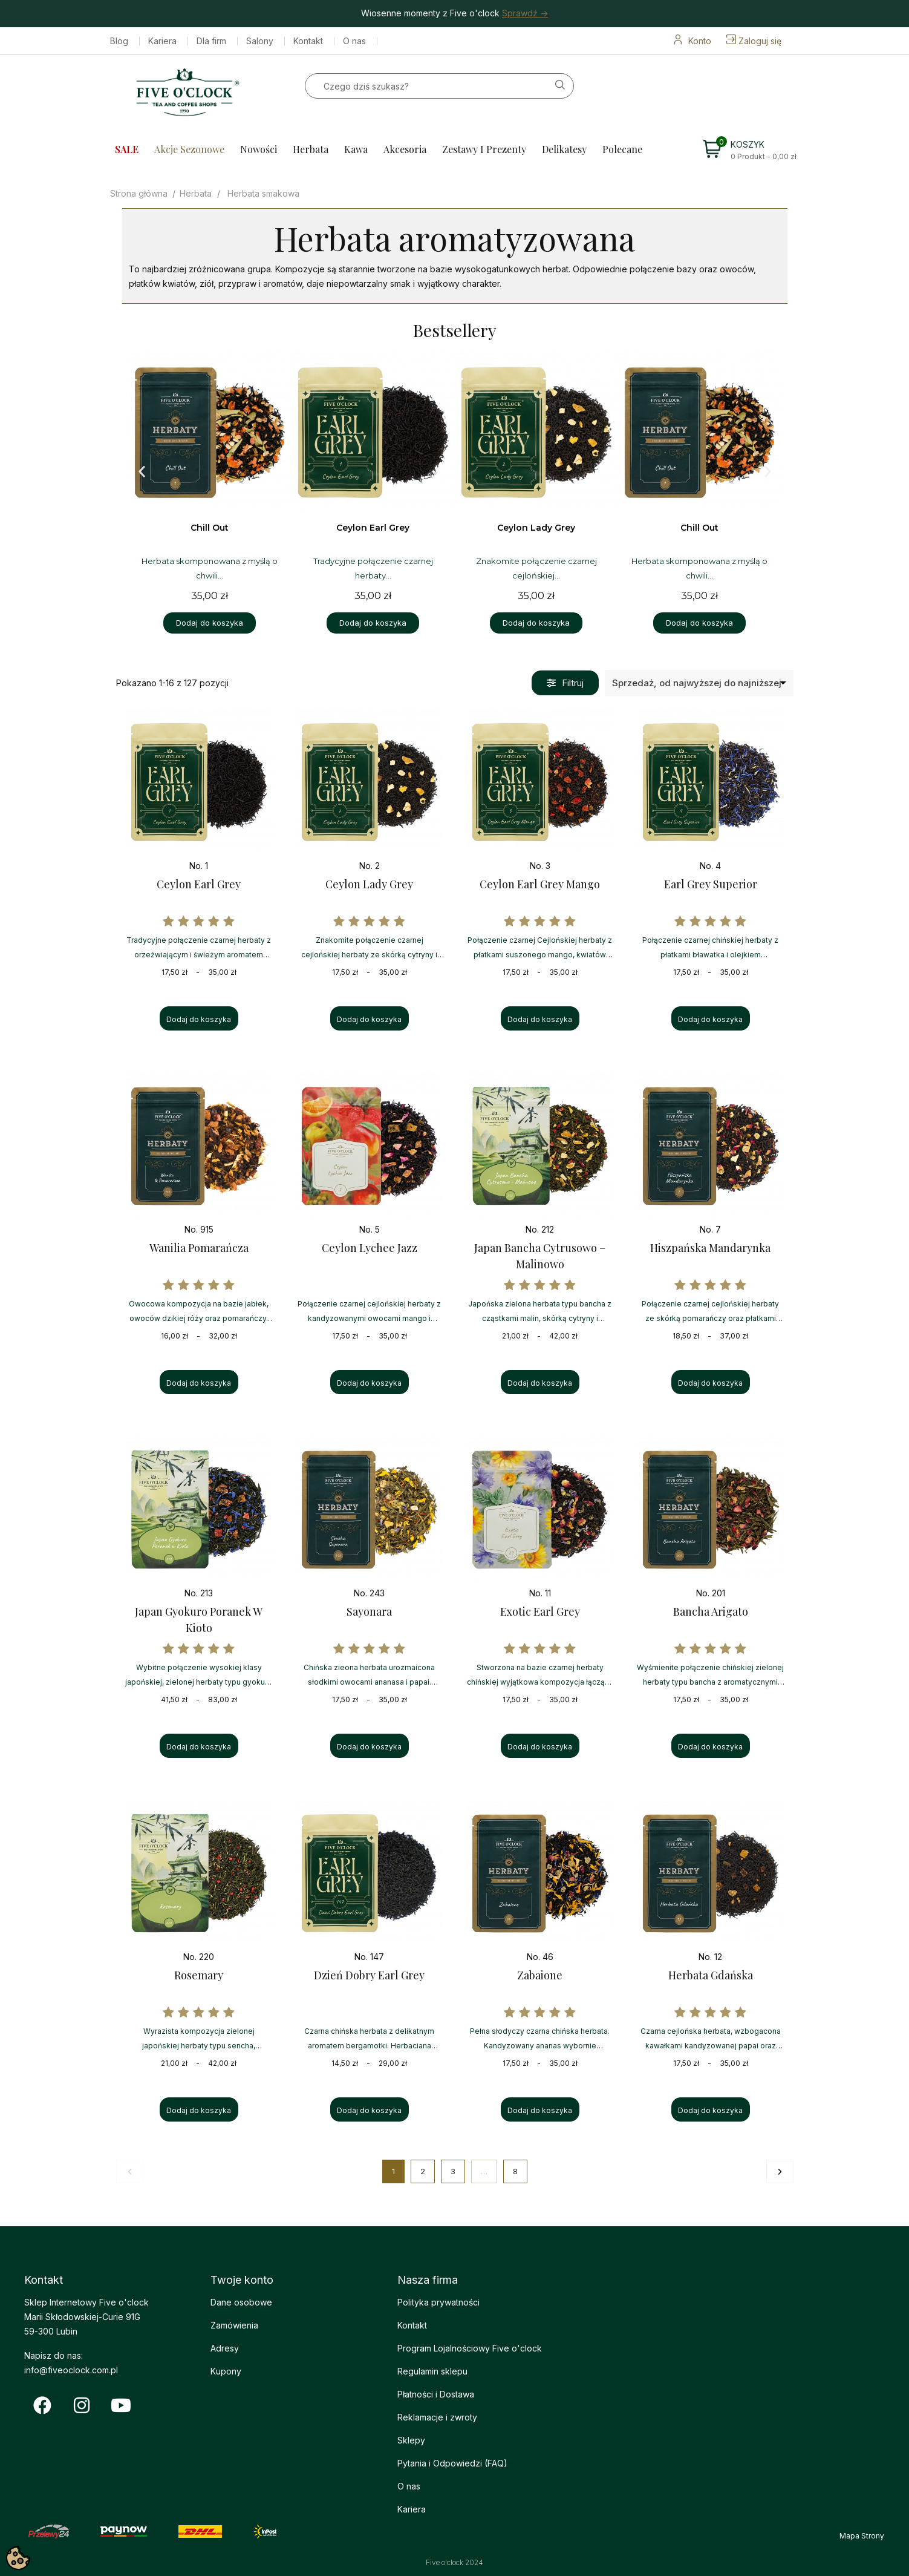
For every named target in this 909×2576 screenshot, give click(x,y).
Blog (119, 41)
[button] (141, 471)
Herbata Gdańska (710, 1975)
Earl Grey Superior (710, 884)
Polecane (622, 149)
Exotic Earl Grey (540, 1611)
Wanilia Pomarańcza (199, 1247)
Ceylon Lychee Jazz (369, 1247)
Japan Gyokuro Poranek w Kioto (198, 1619)
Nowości (258, 149)
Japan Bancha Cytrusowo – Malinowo (539, 1255)
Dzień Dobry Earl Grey (369, 1975)
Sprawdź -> (525, 13)
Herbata (310, 149)
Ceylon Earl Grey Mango (540, 884)
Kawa (356, 149)
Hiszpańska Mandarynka (710, 1247)
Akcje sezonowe (189, 149)
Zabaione (539, 1975)
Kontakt (308, 41)
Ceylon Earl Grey (199, 884)
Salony (259, 41)
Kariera (162, 41)
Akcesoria (404, 149)
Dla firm (211, 41)
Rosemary (198, 1975)
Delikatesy (564, 149)
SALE (126, 149)
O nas (354, 41)
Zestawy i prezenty (484, 149)
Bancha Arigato (710, 1611)
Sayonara (369, 1611)
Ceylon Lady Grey (369, 884)
